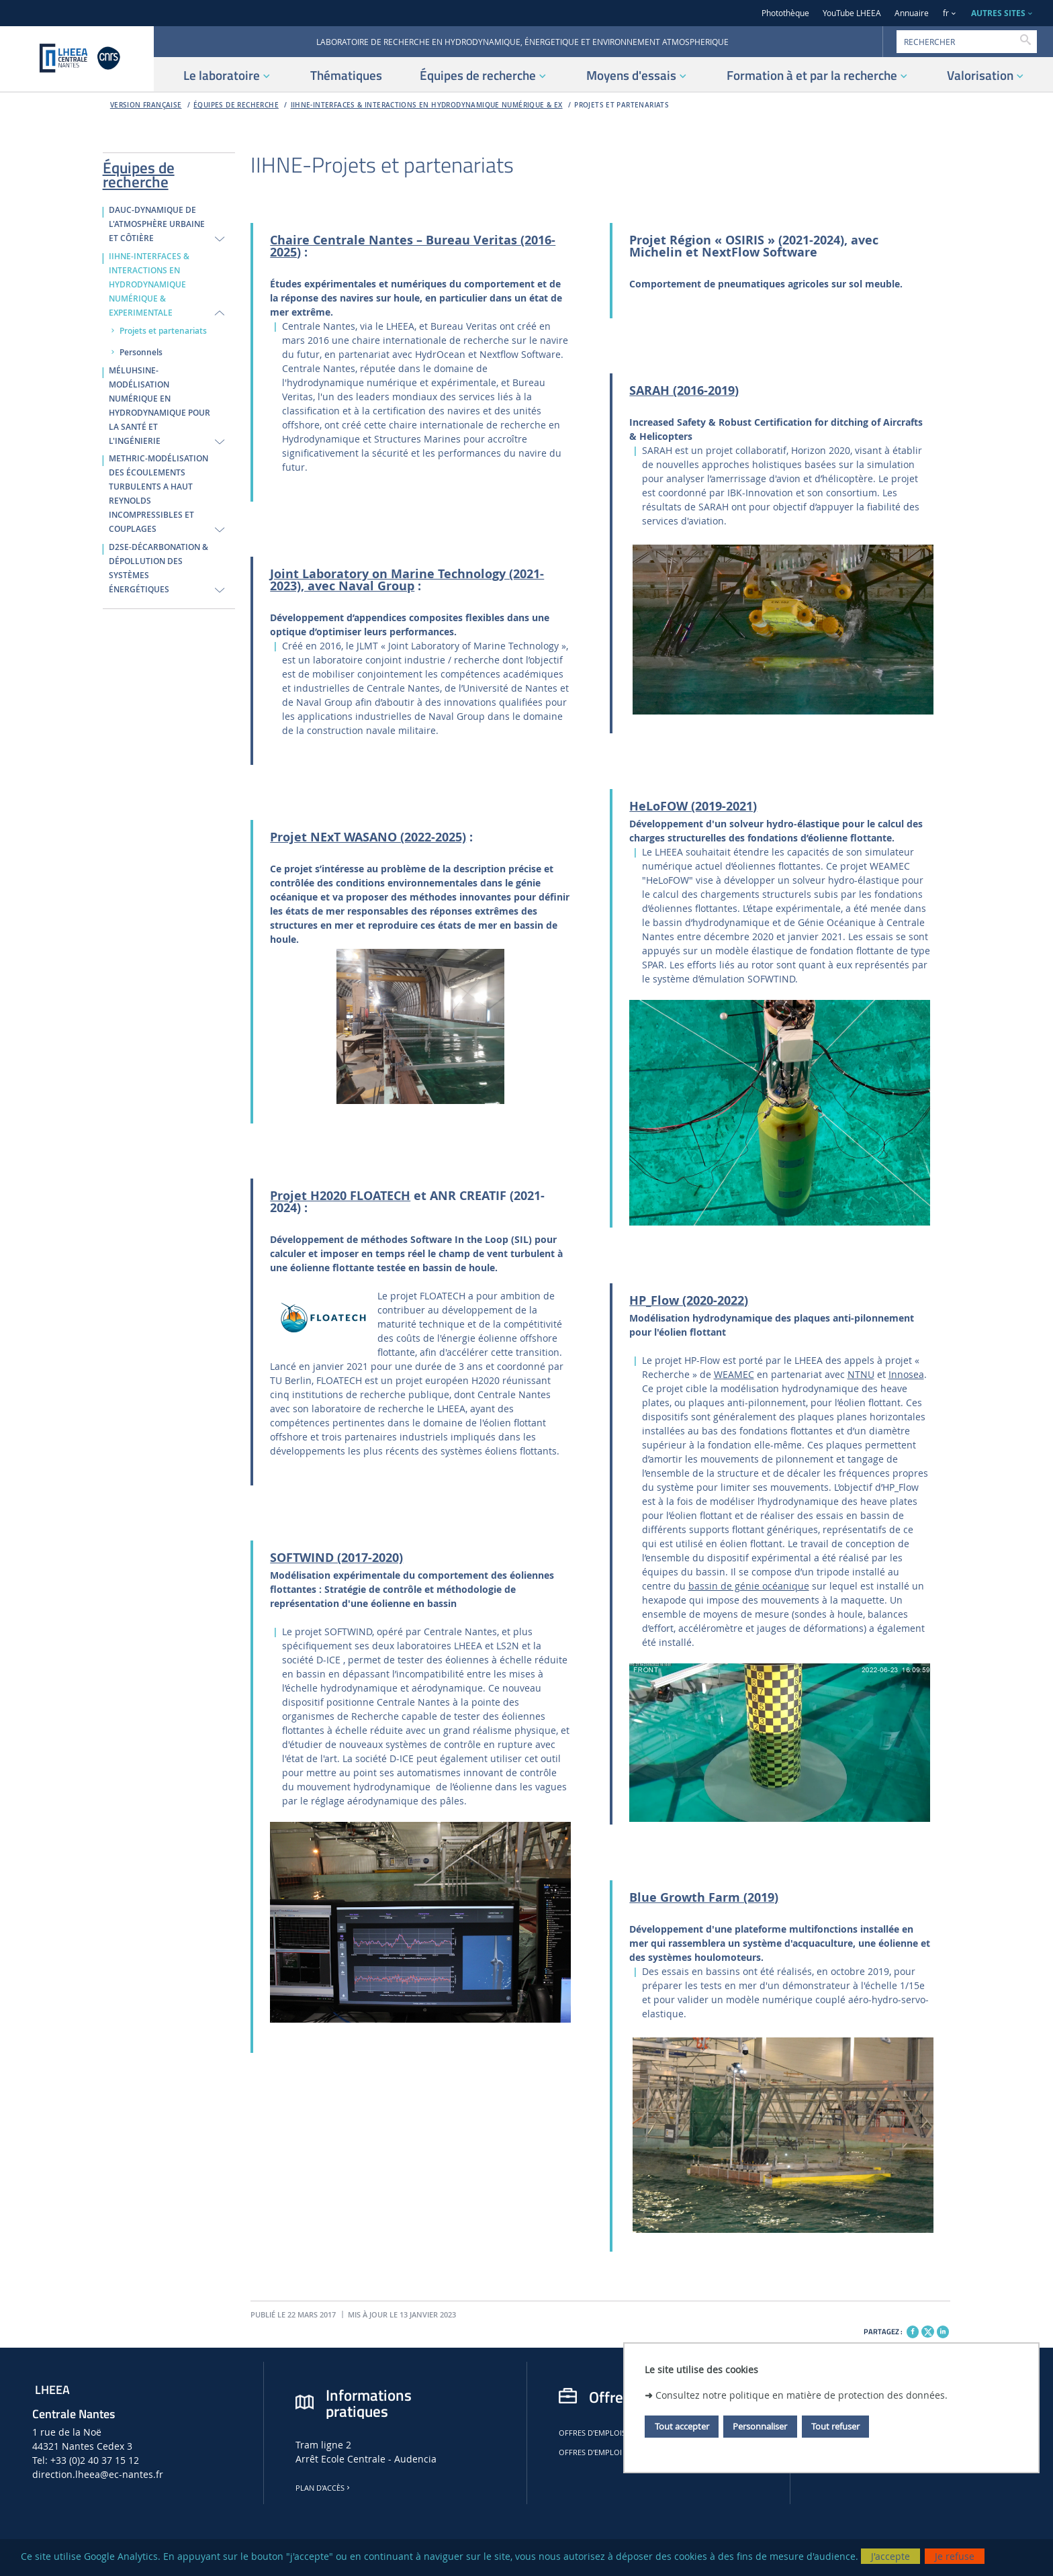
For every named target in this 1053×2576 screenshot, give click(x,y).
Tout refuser (835, 2426)
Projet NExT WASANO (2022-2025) (368, 837)
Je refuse (954, 2556)
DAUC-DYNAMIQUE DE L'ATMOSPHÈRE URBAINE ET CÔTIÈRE (157, 224)
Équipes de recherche (236, 105)
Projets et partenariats (621, 105)
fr (946, 13)
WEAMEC (734, 1374)
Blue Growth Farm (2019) (703, 1897)
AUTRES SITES (998, 13)
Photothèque (785, 13)
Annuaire (912, 13)
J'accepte (890, 2556)
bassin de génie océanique (748, 1585)
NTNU (861, 1374)
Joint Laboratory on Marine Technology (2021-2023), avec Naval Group (407, 579)
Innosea (906, 1374)
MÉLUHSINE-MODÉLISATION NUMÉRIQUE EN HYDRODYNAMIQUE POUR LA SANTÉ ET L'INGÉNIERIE (159, 406)
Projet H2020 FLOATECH (340, 1195)
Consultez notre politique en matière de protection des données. (801, 2395)
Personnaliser (760, 2426)
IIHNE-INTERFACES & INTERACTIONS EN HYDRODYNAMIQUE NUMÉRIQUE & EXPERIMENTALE (149, 284)
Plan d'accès (323, 2488)
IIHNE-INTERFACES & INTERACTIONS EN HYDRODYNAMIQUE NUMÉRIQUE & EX (427, 105)
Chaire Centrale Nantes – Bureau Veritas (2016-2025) (412, 246)
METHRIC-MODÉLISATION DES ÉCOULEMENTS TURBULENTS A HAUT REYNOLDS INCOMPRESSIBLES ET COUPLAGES (158, 494)
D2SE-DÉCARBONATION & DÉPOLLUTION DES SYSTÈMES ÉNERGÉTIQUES (158, 568)
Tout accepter (682, 2426)
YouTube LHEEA (852, 13)
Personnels (141, 352)
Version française (146, 105)
